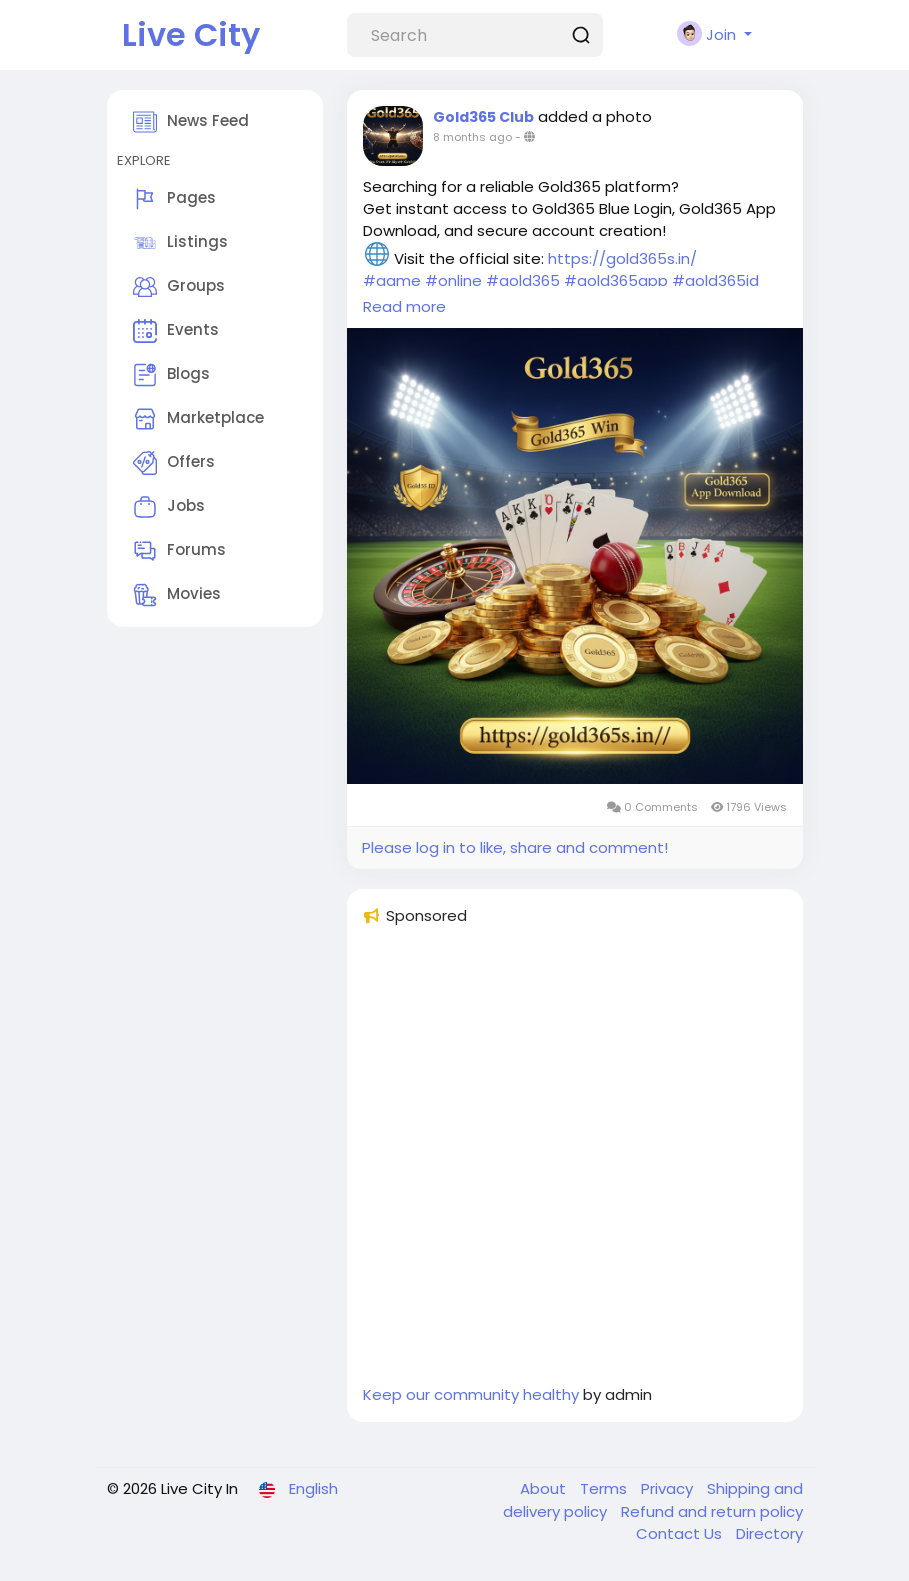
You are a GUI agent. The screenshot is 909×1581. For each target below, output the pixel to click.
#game (392, 280)
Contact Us (681, 1533)
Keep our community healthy (471, 1394)
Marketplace (198, 419)
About (545, 1488)
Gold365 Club (483, 117)
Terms (605, 1488)
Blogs (171, 375)
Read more (404, 306)
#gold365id (715, 280)
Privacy (669, 1488)
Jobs (169, 507)
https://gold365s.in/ (622, 258)
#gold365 (523, 280)
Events (176, 331)
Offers (174, 463)
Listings (180, 243)
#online (453, 280)
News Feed (191, 122)
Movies (177, 595)
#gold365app (616, 280)
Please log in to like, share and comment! (515, 847)
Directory (769, 1533)
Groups (179, 287)
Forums (179, 551)
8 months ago (472, 137)
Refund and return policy (712, 1511)
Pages (174, 199)
